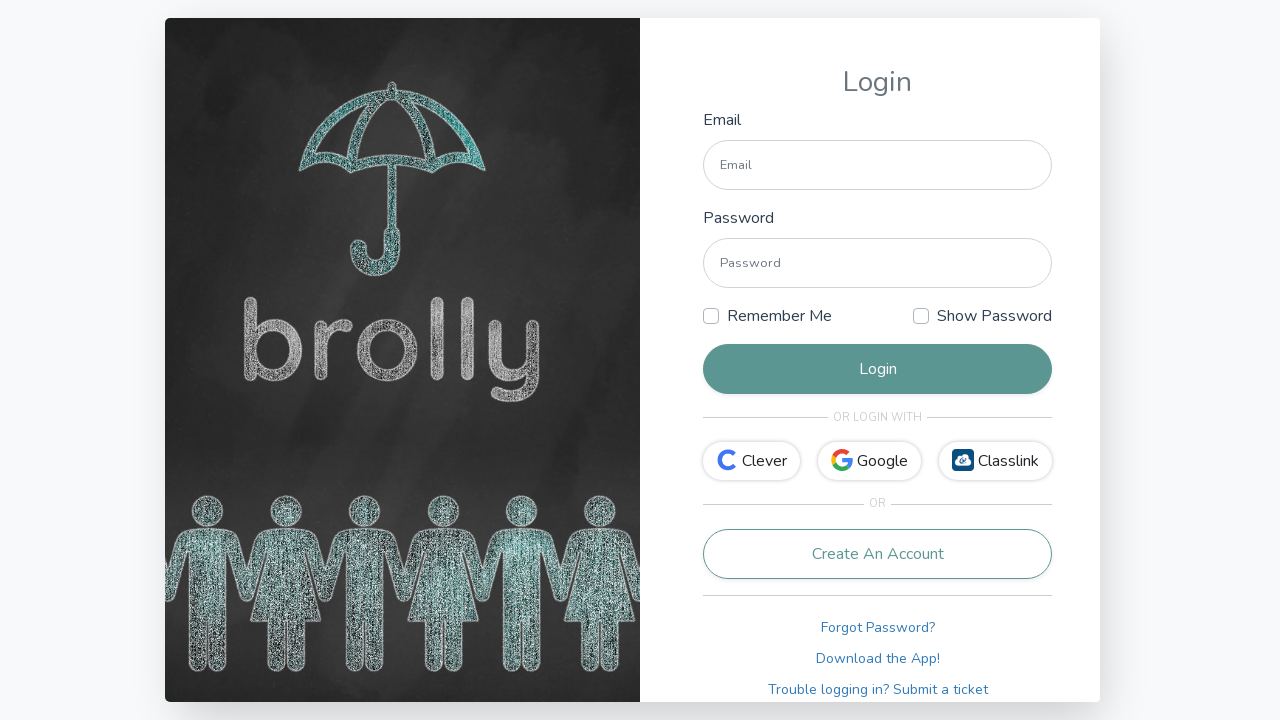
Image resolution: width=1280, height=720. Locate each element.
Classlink (995, 460)
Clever (751, 460)
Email (722, 120)
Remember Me (779, 316)
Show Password (994, 316)
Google (869, 460)
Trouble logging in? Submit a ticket (878, 689)
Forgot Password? (878, 627)
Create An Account (878, 554)
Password (738, 218)
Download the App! (878, 658)
